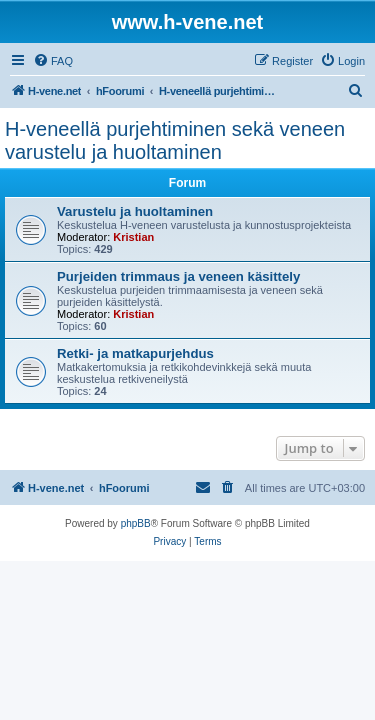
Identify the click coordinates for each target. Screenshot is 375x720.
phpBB (136, 523)
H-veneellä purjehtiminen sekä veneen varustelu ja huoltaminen (175, 140)
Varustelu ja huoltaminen (135, 211)
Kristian (133, 237)
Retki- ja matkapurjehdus (135, 353)
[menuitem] (53, 61)
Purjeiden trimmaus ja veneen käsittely (178, 276)
